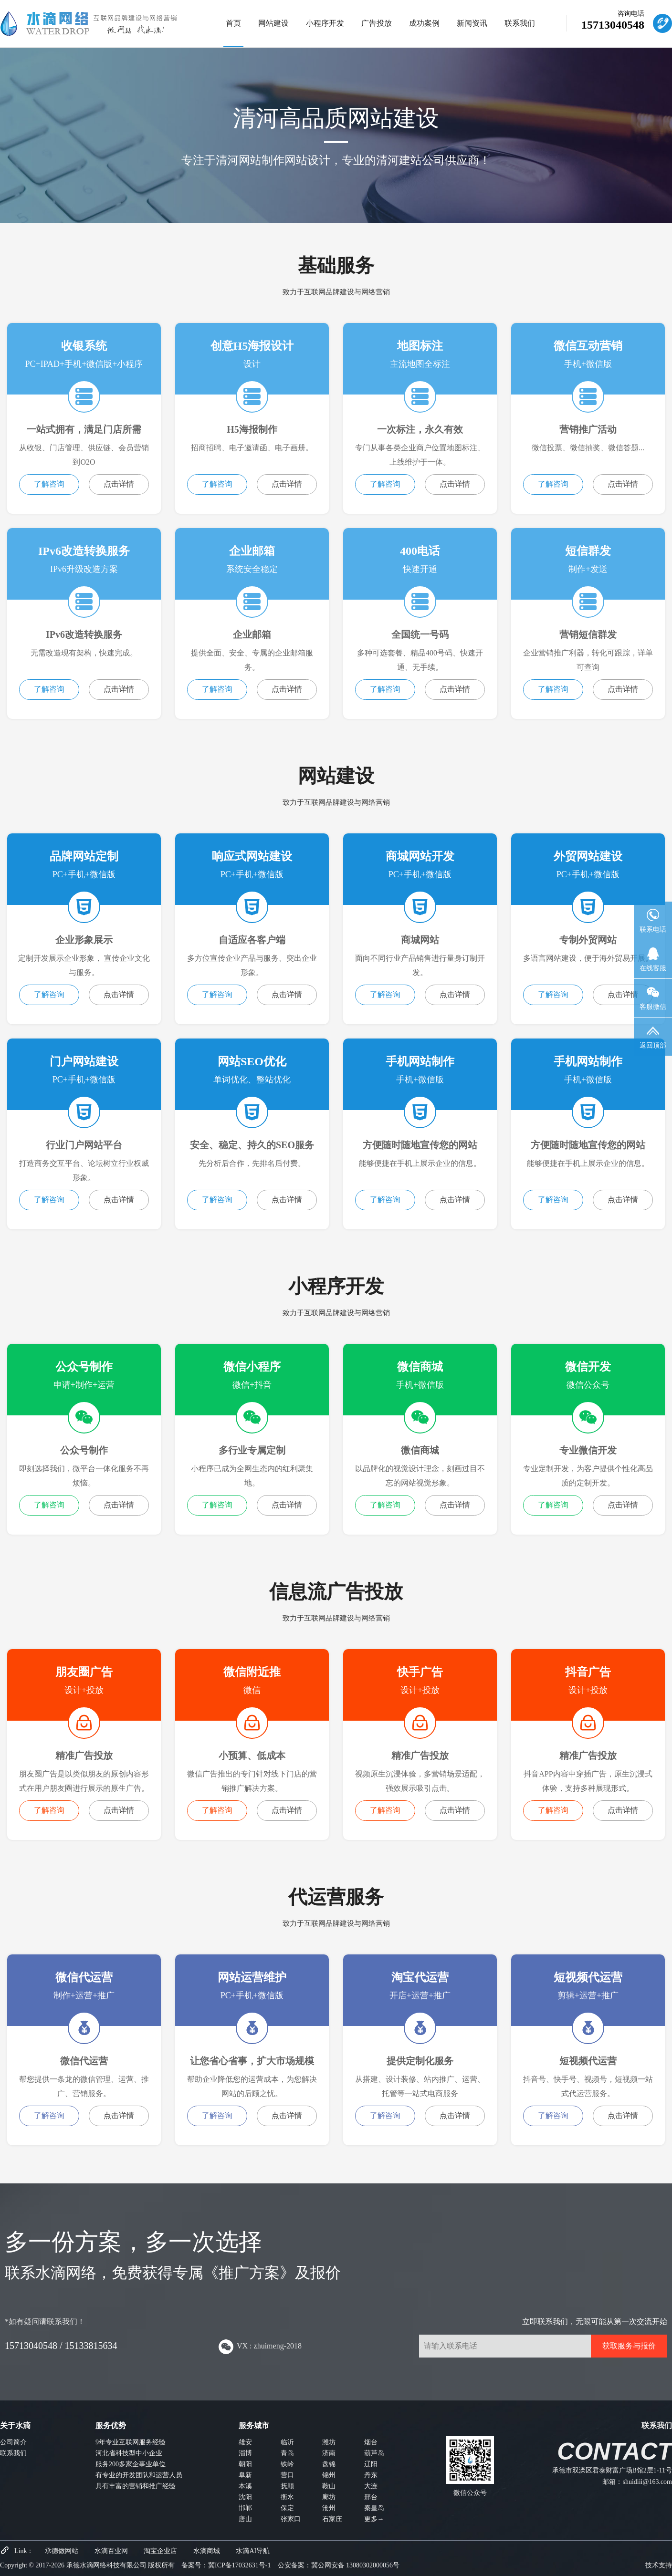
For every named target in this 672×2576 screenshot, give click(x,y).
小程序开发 (325, 23)
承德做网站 (61, 2551)
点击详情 (119, 484)
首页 (233, 23)
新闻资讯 (472, 23)
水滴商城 (206, 2551)
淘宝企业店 (160, 2551)
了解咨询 (49, 484)
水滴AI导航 (253, 2551)
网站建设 (273, 23)
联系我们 (519, 23)
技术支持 (658, 2565)
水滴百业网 (111, 2551)
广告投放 (376, 23)
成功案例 (424, 23)
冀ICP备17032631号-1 (239, 2565)
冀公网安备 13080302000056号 (355, 2565)
